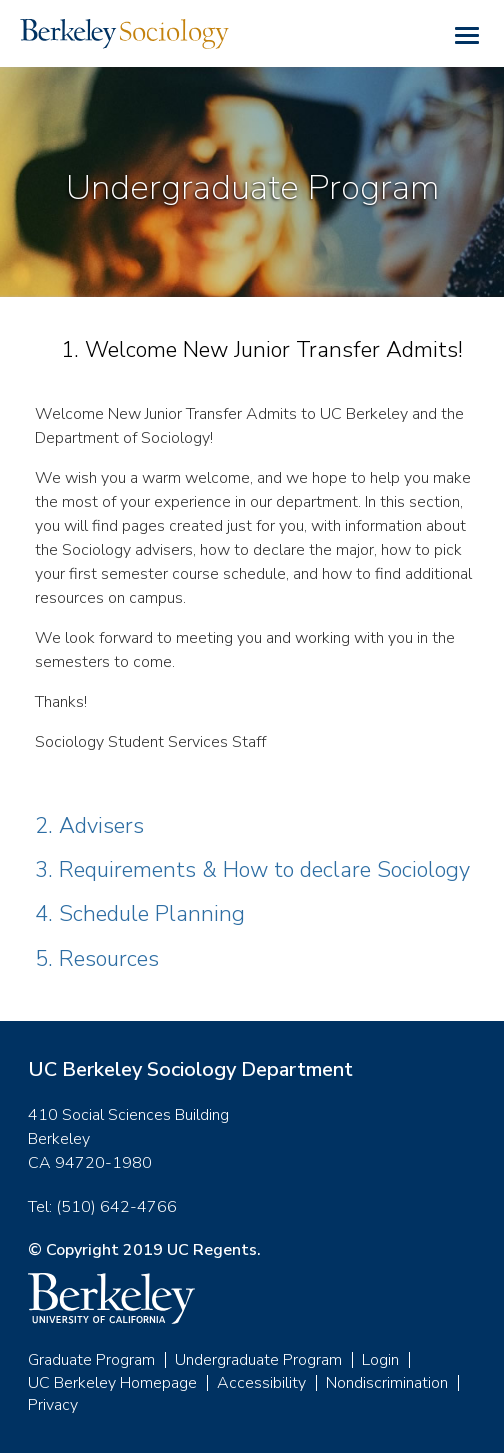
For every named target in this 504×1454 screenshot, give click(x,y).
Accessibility (261, 1383)
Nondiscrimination (387, 1383)
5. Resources (97, 959)
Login (380, 1360)
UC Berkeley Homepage (112, 1383)
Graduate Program (91, 1360)
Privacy (53, 1405)
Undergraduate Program (258, 1360)
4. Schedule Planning (140, 914)
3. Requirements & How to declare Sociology (252, 870)
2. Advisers (89, 826)
